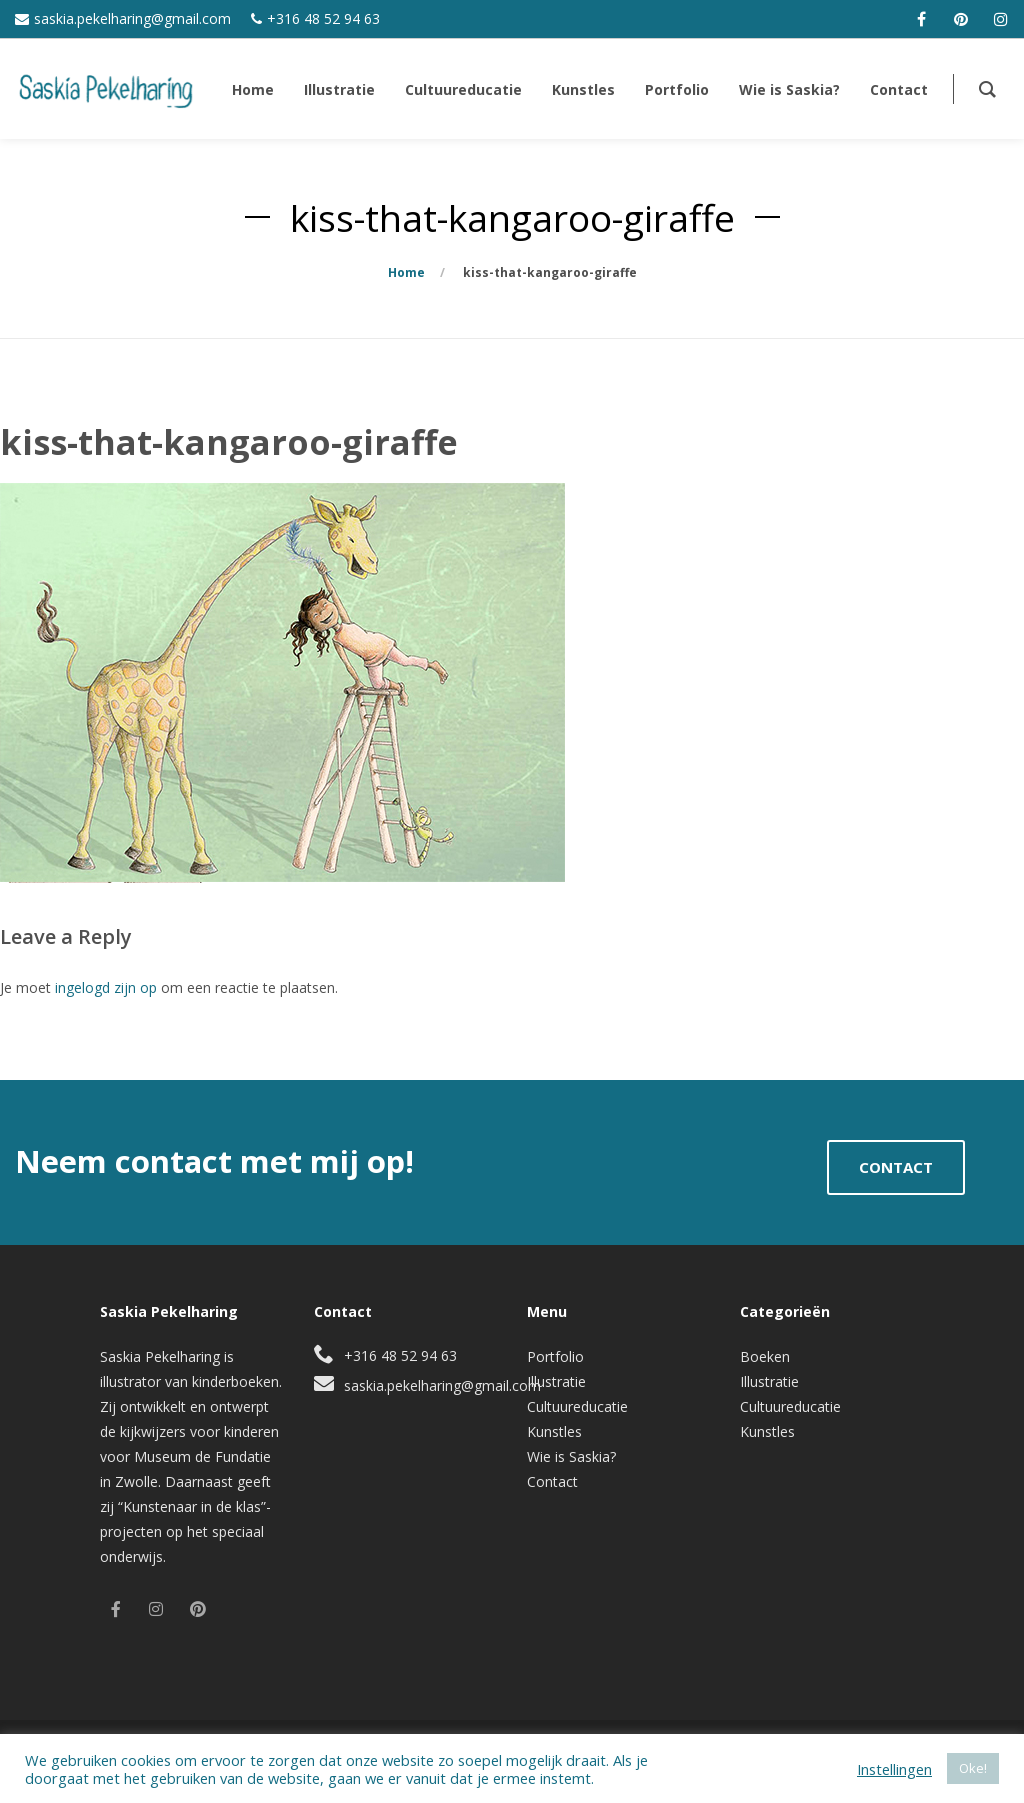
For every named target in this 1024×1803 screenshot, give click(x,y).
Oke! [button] (973, 1768)
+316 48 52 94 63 (323, 18)
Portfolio (555, 1356)
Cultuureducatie (577, 1406)
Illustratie (556, 1381)
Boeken (765, 1356)
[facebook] (921, 19)
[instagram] (1001, 19)
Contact (552, 1481)
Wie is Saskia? (571, 1456)
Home (406, 272)
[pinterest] (961, 19)
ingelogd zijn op (106, 987)
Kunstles (554, 1431)
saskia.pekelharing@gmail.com (132, 18)
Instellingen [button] (894, 1769)
